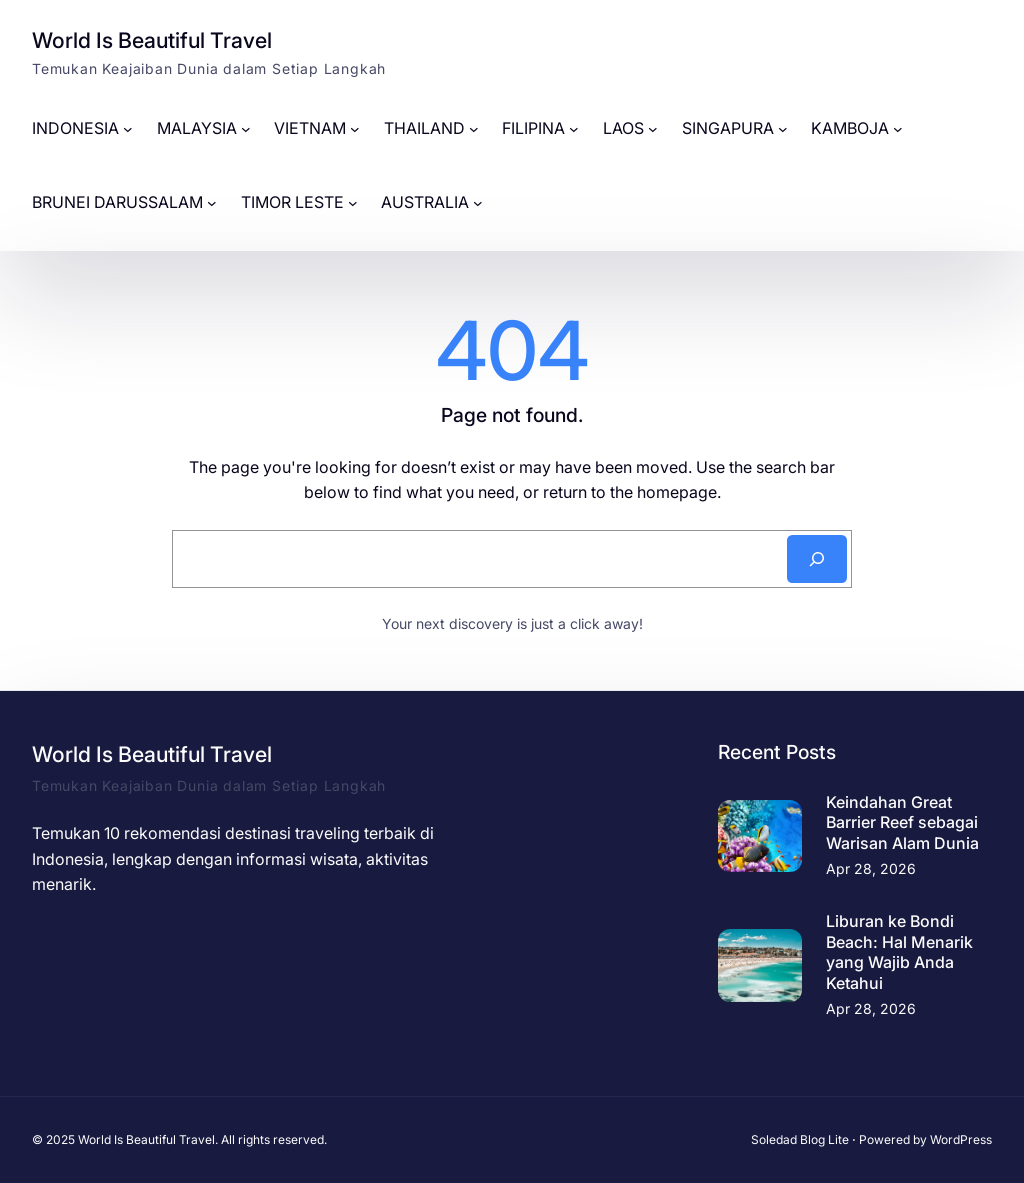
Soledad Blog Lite (800, 1139)
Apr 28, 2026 (871, 868)
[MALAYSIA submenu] (246, 129)
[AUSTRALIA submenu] (478, 203)
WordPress (961, 1139)
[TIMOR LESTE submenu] (353, 203)
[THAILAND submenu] (474, 129)
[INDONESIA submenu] (128, 129)
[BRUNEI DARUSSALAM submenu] (212, 203)
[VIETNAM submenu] (355, 129)
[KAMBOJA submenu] (898, 129)
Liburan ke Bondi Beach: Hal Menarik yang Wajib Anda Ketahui (899, 952)
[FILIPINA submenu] (574, 129)
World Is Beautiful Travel (152, 40)
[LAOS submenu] (653, 129)
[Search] (817, 559)
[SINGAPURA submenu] (783, 129)
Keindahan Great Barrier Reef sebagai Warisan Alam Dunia (902, 823)
